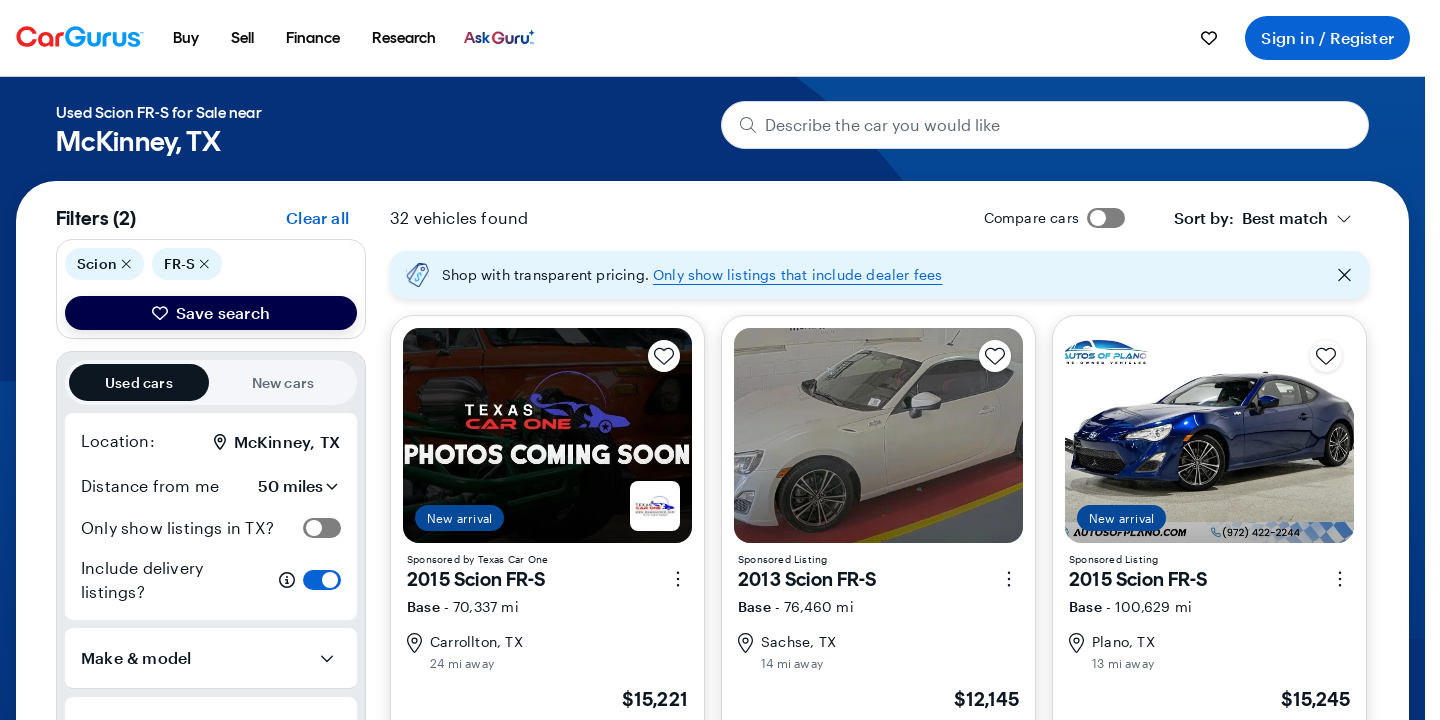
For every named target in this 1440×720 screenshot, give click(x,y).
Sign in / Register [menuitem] (1327, 37)
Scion (104, 264)
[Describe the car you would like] (1045, 125)
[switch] (322, 528)
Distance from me (150, 485)
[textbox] (1251, 218)
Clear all (317, 217)
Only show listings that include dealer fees (798, 274)
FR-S (187, 264)
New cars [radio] (283, 382)
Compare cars (1031, 217)
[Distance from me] (285, 486)
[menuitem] (186, 38)
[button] (879, 275)
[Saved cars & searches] (1209, 38)
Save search (211, 312)
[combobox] (1263, 218)
